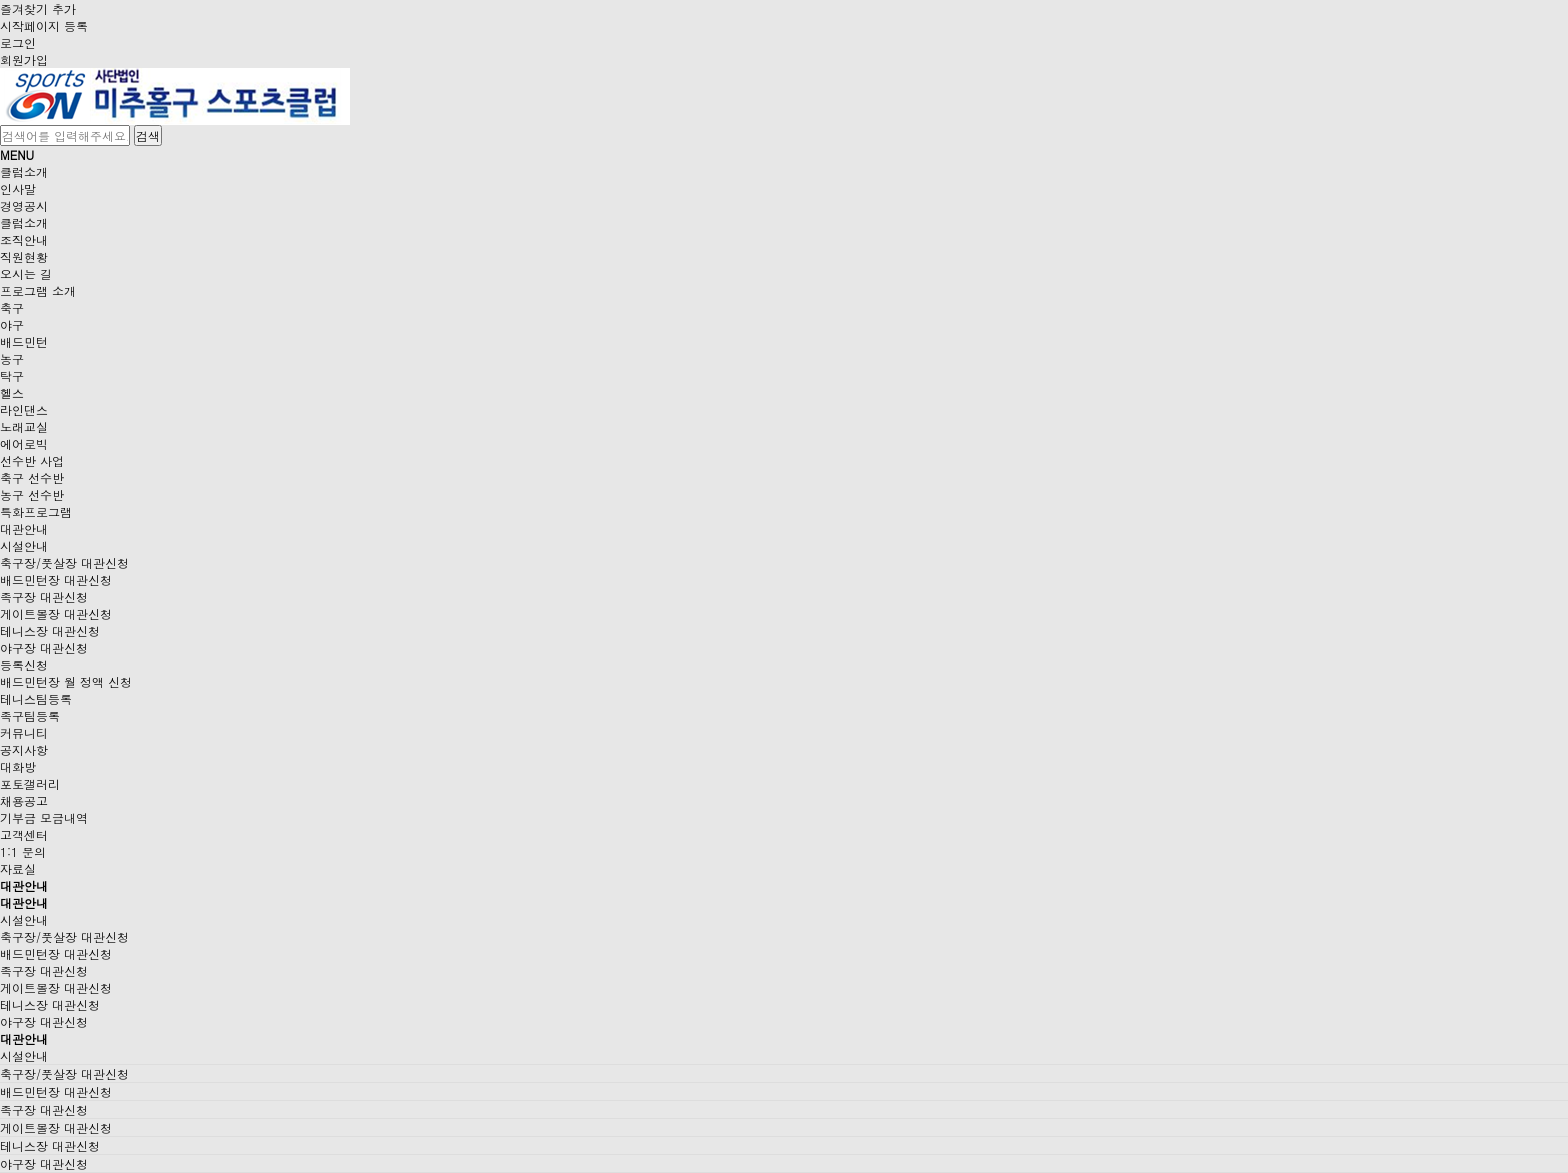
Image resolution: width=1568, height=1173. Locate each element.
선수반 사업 (32, 460)
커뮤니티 (24, 732)
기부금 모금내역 (44, 817)
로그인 (18, 42)
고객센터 (24, 834)
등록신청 (24, 664)
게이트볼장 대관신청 (56, 613)
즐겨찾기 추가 (38, 8)
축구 (12, 307)
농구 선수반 (32, 494)
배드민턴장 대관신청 (56, 579)
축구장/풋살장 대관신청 (64, 562)
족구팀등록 (30, 715)
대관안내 (24, 528)
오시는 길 (26, 273)
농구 (12, 358)
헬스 (12, 392)
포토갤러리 (30, 783)
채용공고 (24, 800)
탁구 (12, 375)
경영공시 (24, 205)
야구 (12, 324)
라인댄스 (24, 409)
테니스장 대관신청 (50, 630)
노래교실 (24, 426)
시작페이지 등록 (44, 25)
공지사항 (24, 749)
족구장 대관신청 (44, 596)
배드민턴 (24, 341)
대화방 (18, 766)
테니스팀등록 (36, 698)
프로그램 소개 (38, 290)
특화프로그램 (36, 511)
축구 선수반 (32, 477)
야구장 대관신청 (44, 647)
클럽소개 (24, 171)
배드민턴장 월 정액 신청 (66, 681)
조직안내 (24, 239)
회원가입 (24, 59)
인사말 (18, 188)
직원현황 (24, 256)
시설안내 (24, 545)
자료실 (18, 868)
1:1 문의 (23, 851)
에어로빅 (24, 443)
